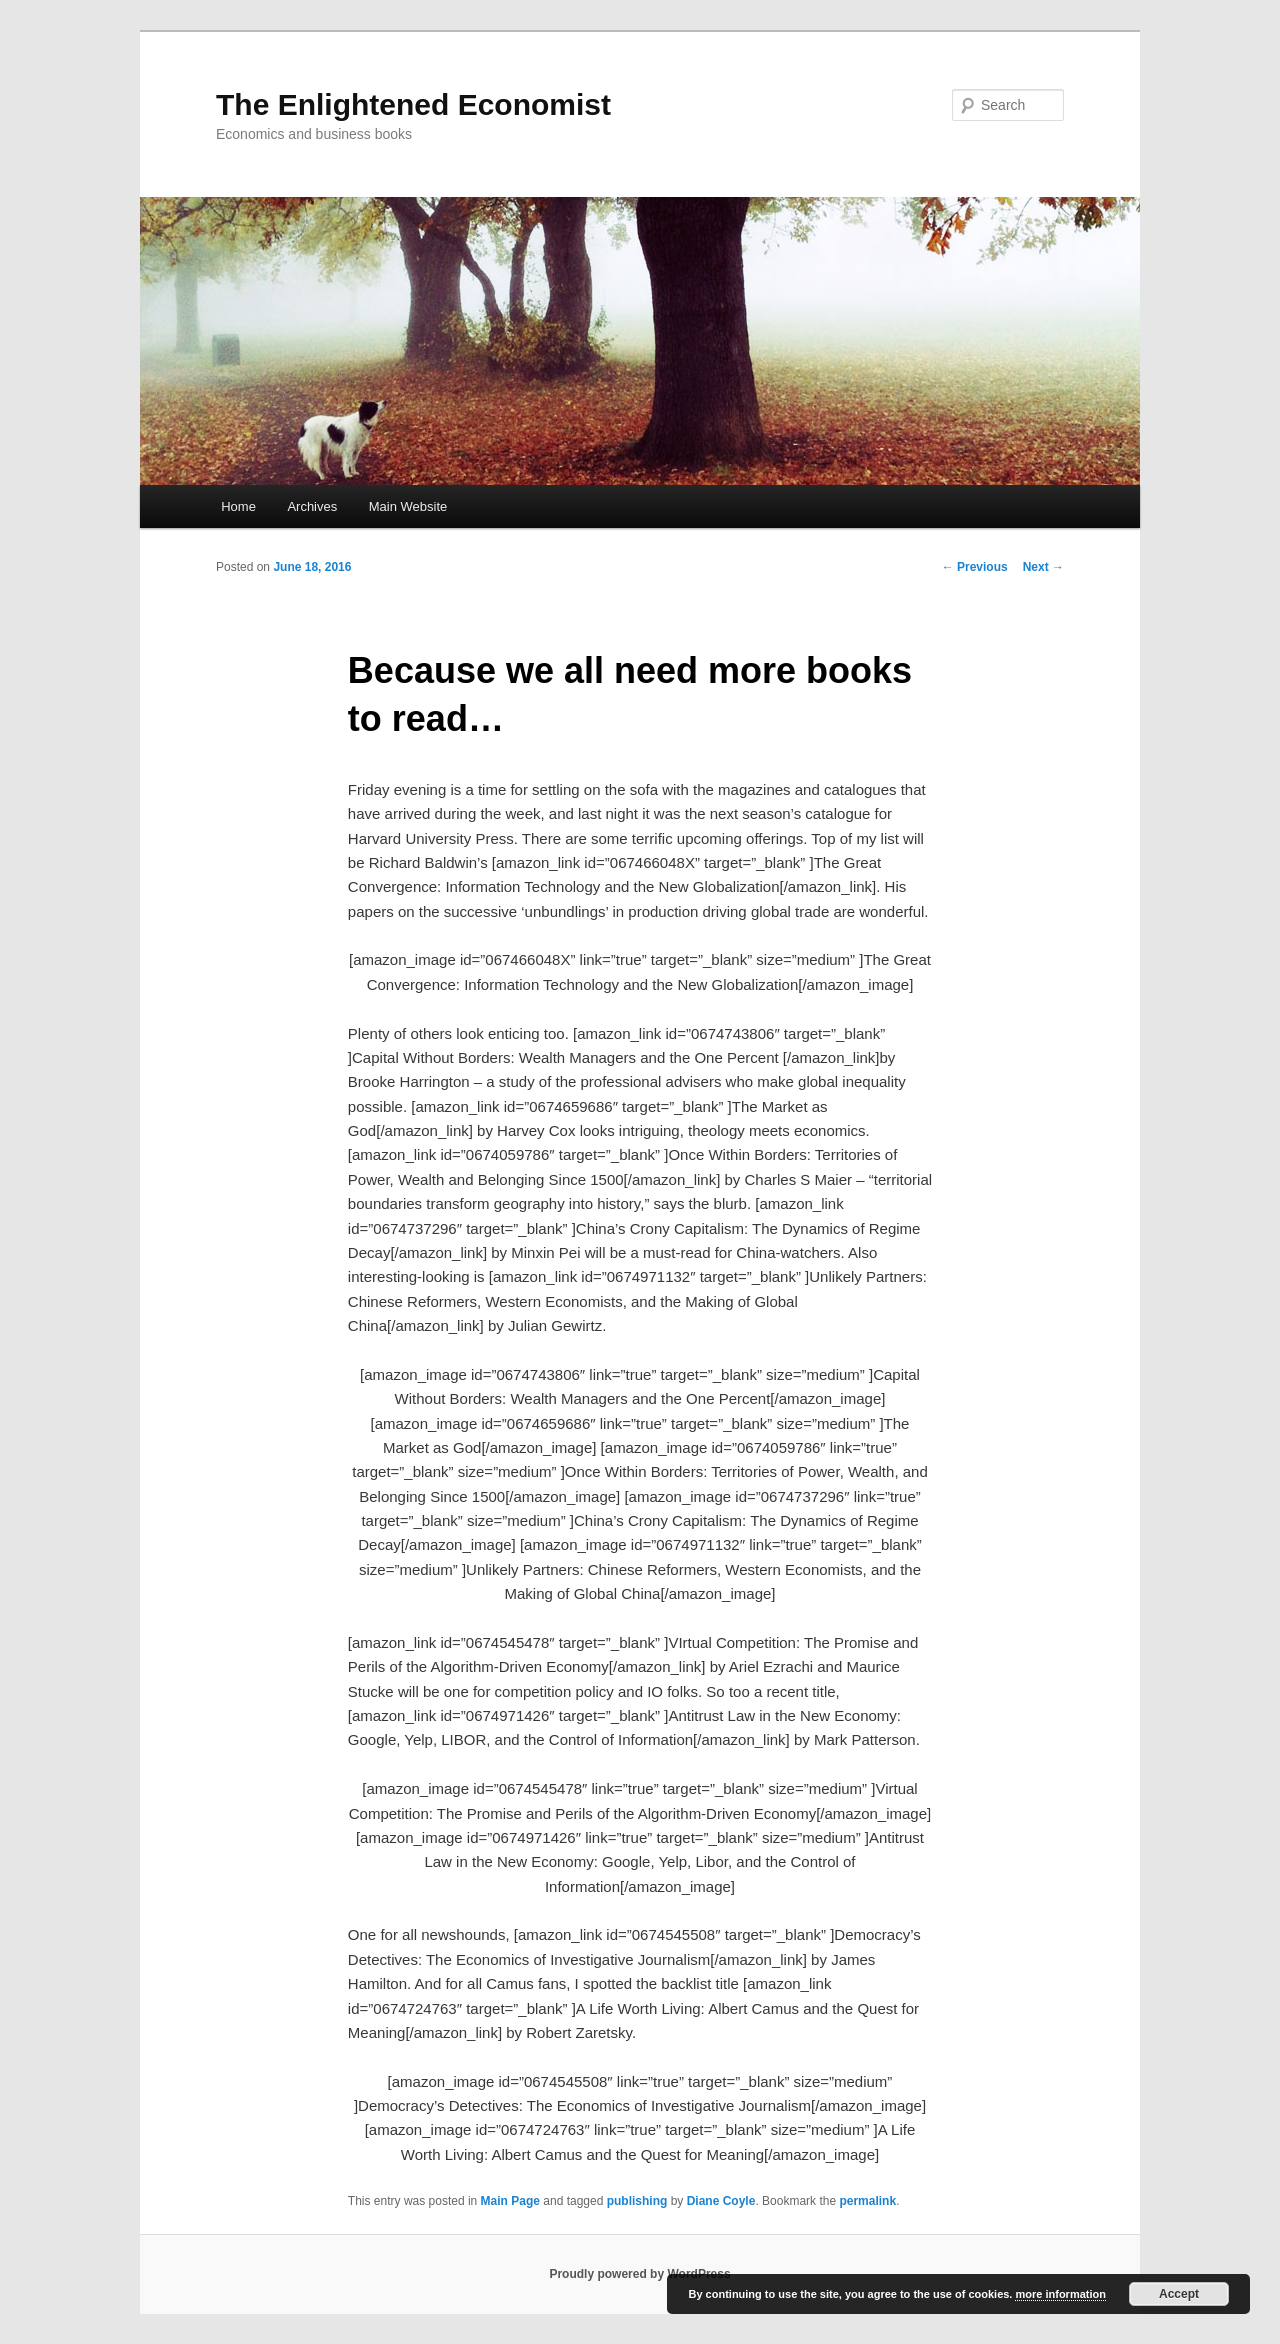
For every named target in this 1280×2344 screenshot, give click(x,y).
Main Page (510, 2201)
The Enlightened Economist (413, 104)
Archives (312, 506)
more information (1060, 2294)
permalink (867, 2201)
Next (1043, 567)
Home (238, 506)
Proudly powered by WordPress (639, 2274)
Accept (1179, 2294)
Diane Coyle (721, 2201)
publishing (637, 2201)
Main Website (408, 506)
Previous (975, 567)
